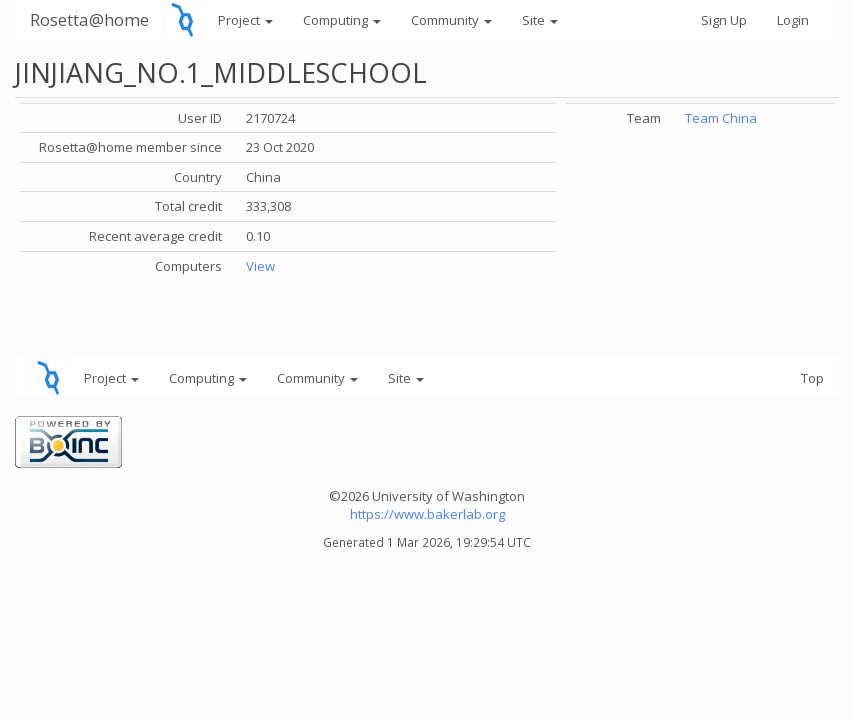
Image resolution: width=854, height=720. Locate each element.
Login (793, 20)
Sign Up (724, 20)
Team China (721, 118)
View (260, 266)
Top (812, 378)
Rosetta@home (89, 19)
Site (540, 20)
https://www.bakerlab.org (427, 514)
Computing (342, 20)
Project (245, 20)
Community (451, 20)
